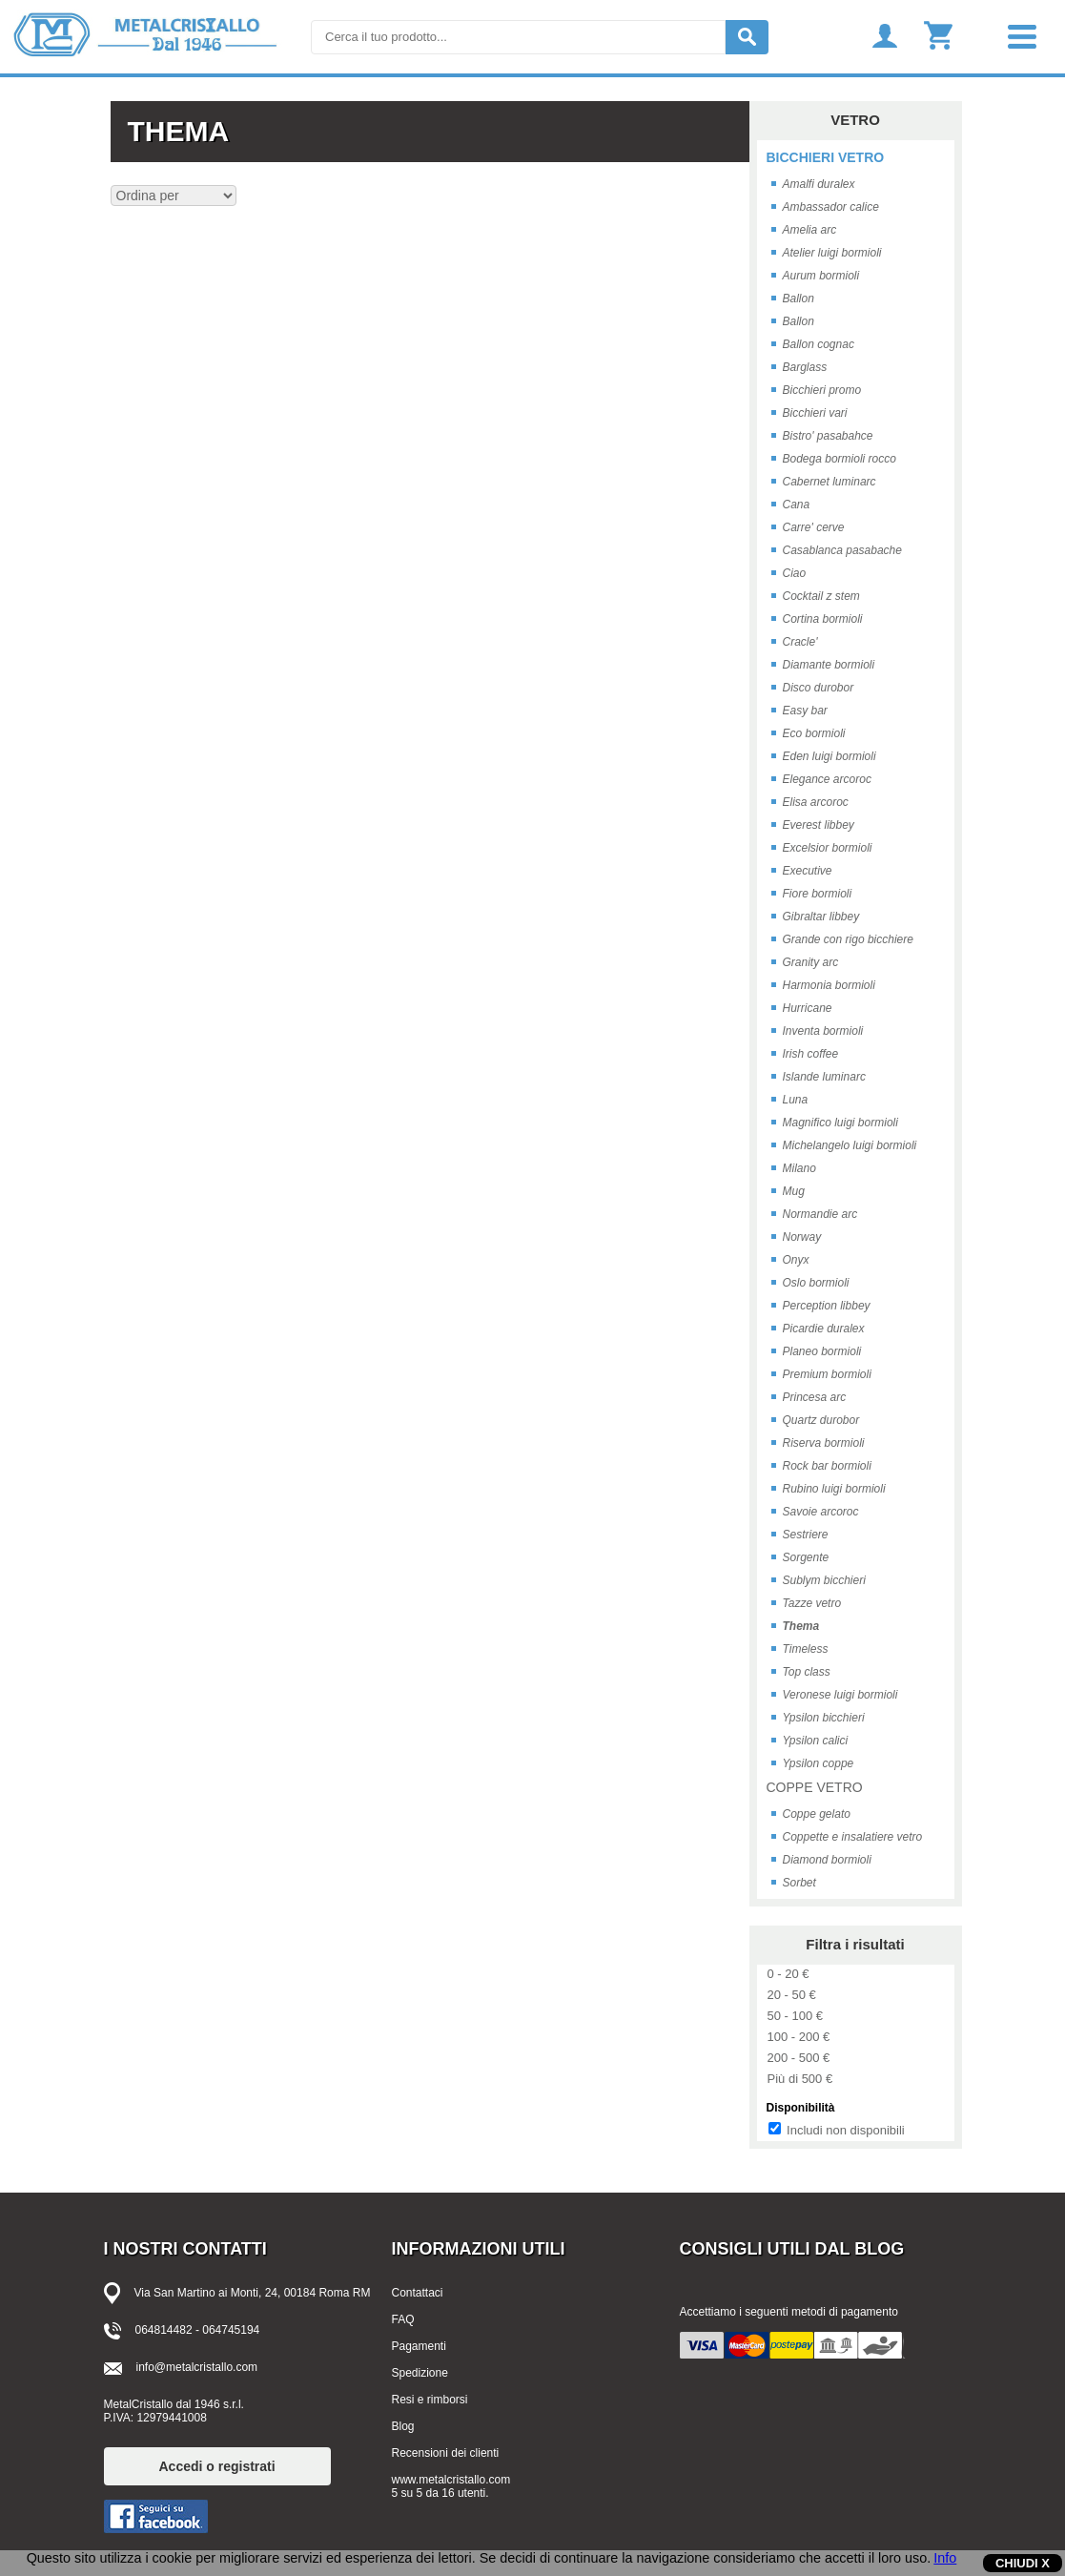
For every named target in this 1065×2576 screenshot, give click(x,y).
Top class (806, 1672)
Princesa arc (815, 1397)
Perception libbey (826, 1305)
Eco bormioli (814, 733)
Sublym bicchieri (824, 1580)
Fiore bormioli (817, 893)
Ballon (798, 298)
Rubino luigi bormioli (834, 1488)
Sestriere (806, 1534)
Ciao (795, 573)
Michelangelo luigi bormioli (850, 1145)
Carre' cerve (814, 527)
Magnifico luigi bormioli (840, 1122)
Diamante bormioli (829, 664)
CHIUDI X (1022, 2563)
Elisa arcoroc (816, 802)
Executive (807, 870)
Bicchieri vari (815, 413)
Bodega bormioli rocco (839, 458)
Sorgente (806, 1557)
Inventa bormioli (823, 1031)
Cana (796, 504)
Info (944, 2558)
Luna (796, 1099)
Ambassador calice (831, 207)
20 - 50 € (792, 1995)
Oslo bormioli (816, 1282)
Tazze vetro (812, 1603)
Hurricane (807, 1008)
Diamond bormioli (827, 1859)
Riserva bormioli (824, 1443)
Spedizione (420, 2373)
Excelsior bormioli (827, 848)
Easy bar (805, 710)
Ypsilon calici (816, 1740)
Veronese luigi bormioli (840, 1694)
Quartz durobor (821, 1420)
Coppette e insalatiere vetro (853, 1837)
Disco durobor (818, 687)
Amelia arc (810, 230)
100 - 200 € (799, 2037)
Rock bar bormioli (827, 1466)
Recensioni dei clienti (446, 2453)
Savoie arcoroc (821, 1511)
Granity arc (811, 962)
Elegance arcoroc (827, 779)
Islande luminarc (824, 1076)
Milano (799, 1168)
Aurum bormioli (821, 275)
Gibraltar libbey (821, 916)
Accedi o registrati (217, 2466)
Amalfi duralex (819, 184)
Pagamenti (419, 2346)
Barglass (805, 367)
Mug (794, 1191)
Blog (403, 2426)
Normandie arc (820, 1214)
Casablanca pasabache (842, 550)
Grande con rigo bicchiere (848, 939)
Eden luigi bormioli (829, 756)
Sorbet (799, 1882)
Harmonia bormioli (829, 985)
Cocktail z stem (821, 596)
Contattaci (417, 2292)
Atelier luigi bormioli (832, 252)
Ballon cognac (818, 344)
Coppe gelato (816, 1814)
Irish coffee (811, 1054)
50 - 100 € (796, 2016)
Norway (802, 1237)
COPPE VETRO (815, 1787)
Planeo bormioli (822, 1351)
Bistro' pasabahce (828, 436)
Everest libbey (818, 825)
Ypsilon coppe (818, 1763)
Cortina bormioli (823, 619)
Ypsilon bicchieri (824, 1717)
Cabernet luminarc (829, 481)
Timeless (806, 1649)
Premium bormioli (827, 1374)
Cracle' (800, 642)
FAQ (403, 2319)
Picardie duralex (824, 1328)
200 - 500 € (799, 2057)
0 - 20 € (788, 1974)
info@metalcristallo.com (197, 2367)
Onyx (796, 1260)
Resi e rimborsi (430, 2399)
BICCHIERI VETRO (826, 157)
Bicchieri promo (822, 390)
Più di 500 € (800, 2078)
